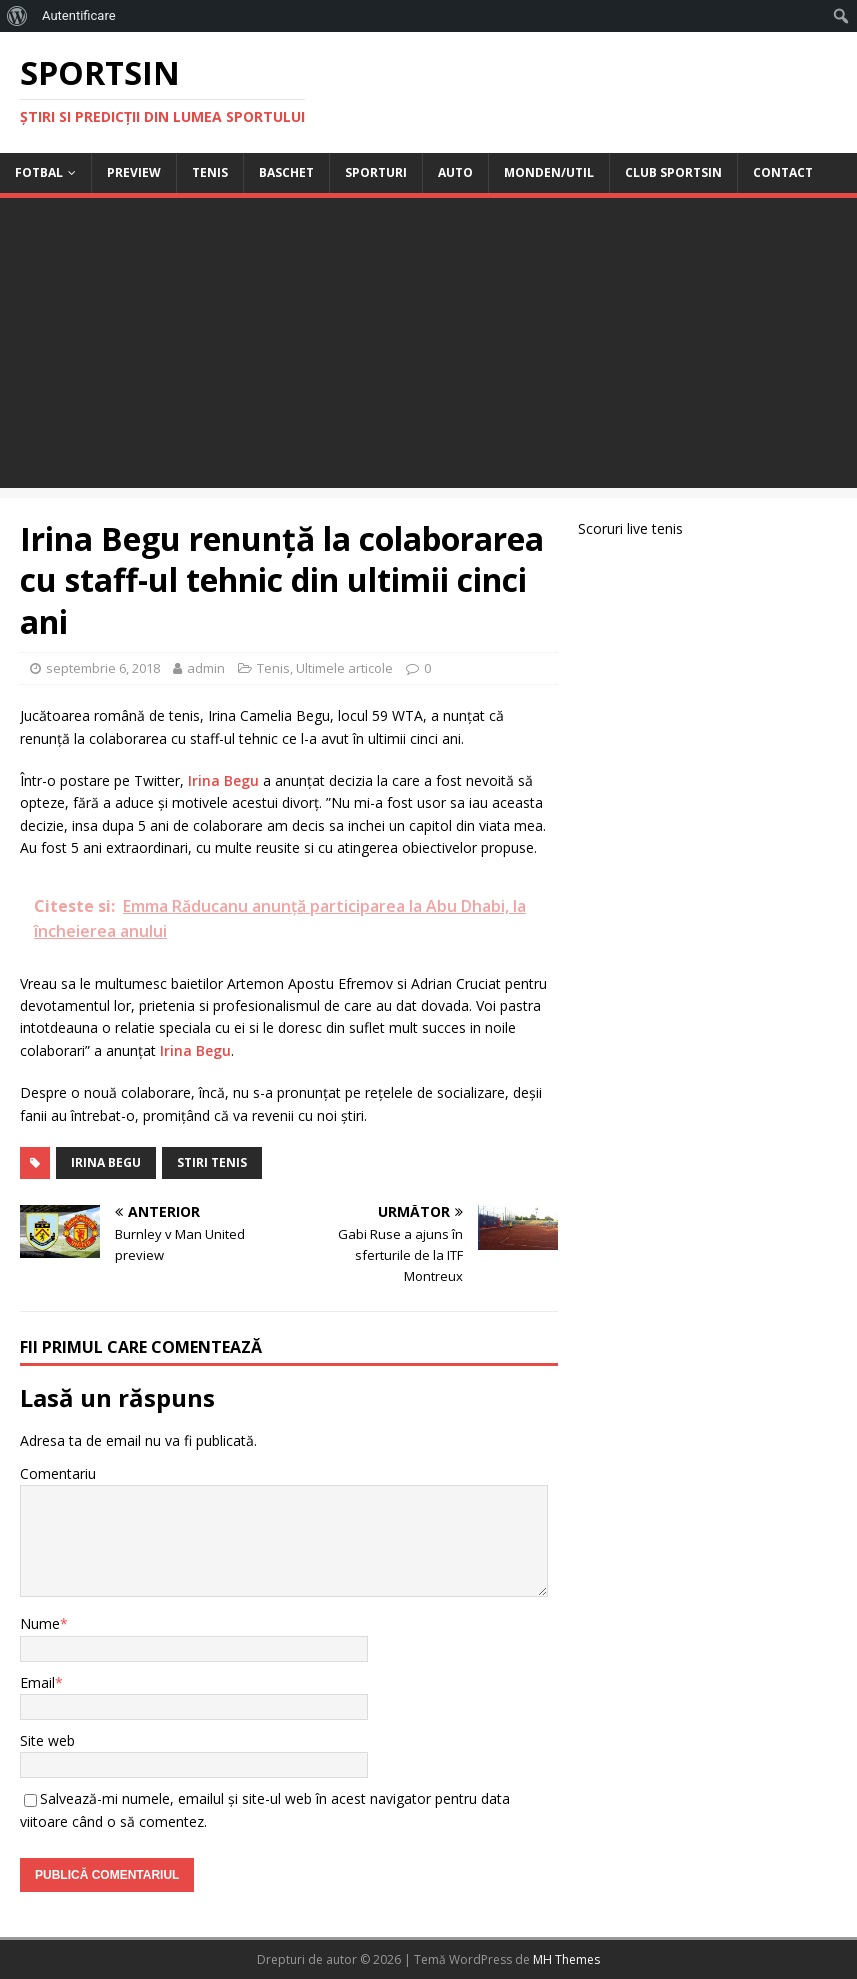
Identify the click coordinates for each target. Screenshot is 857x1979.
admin (206, 668)
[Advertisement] (428, 348)
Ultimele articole (344, 668)
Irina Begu (223, 780)
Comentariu (58, 1473)
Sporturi (376, 172)
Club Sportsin (673, 172)
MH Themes (566, 1959)
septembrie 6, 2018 (103, 668)
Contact (783, 172)
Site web (47, 1740)
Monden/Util (549, 172)
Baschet (286, 172)
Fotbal (39, 172)
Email (37, 1682)
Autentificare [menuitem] (79, 15)
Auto (455, 172)
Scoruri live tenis (630, 528)
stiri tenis (212, 1162)
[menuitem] (17, 16)
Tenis (210, 172)
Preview (134, 172)
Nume (40, 1623)
